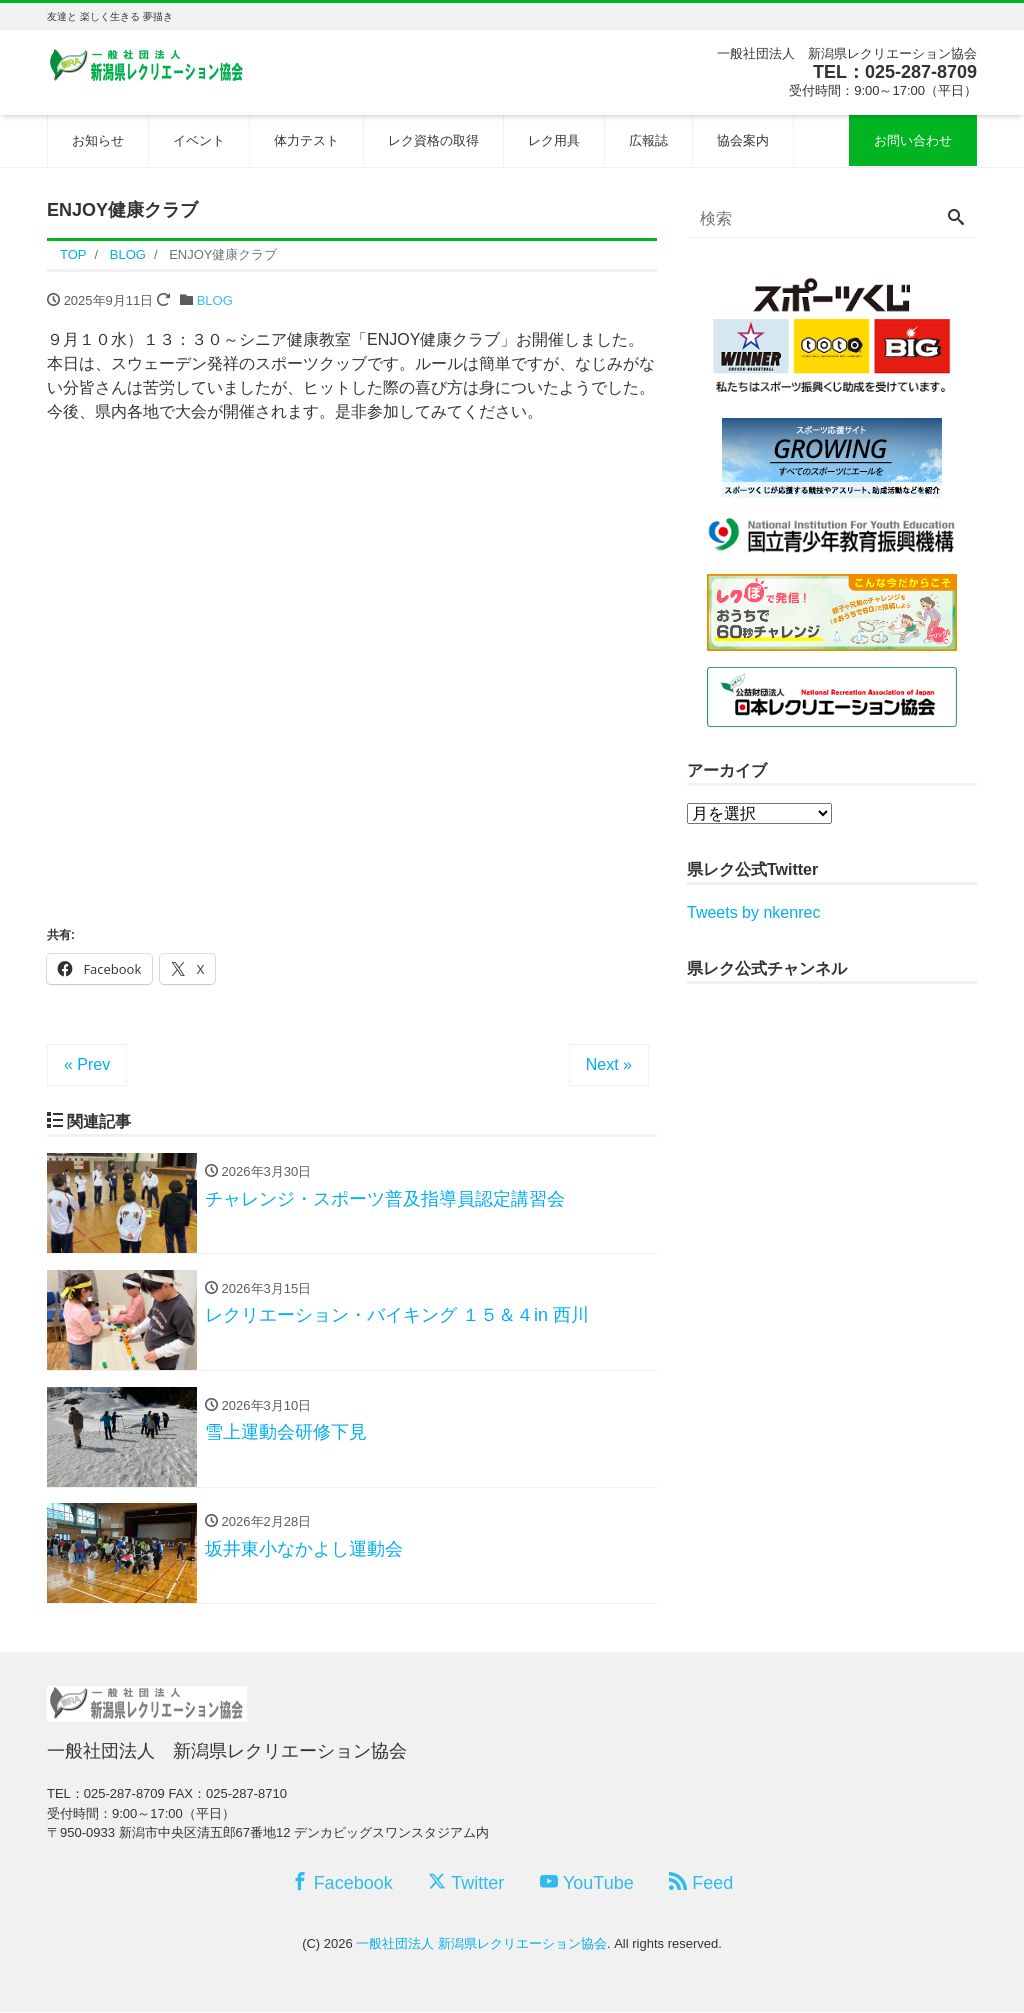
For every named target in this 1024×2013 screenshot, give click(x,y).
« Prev (87, 1064)
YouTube (587, 1883)
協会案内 (743, 140)
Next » (609, 1064)
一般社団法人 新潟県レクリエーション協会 (481, 1944)
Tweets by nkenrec (753, 912)
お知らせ (98, 140)
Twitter (466, 1883)
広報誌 (648, 140)
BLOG (215, 300)
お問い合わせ (913, 140)
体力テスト (306, 140)
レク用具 (554, 140)
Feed (701, 1883)
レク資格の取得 (433, 140)
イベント (199, 140)
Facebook (342, 1883)
